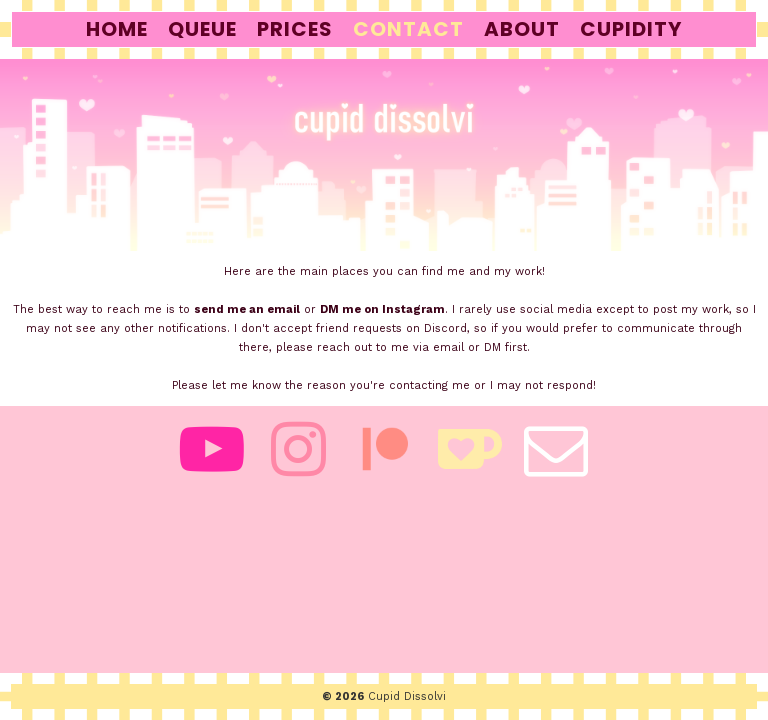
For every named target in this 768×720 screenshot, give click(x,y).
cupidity (631, 29)
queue (202, 29)
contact (408, 29)
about (522, 29)
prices (295, 29)
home (117, 29)
